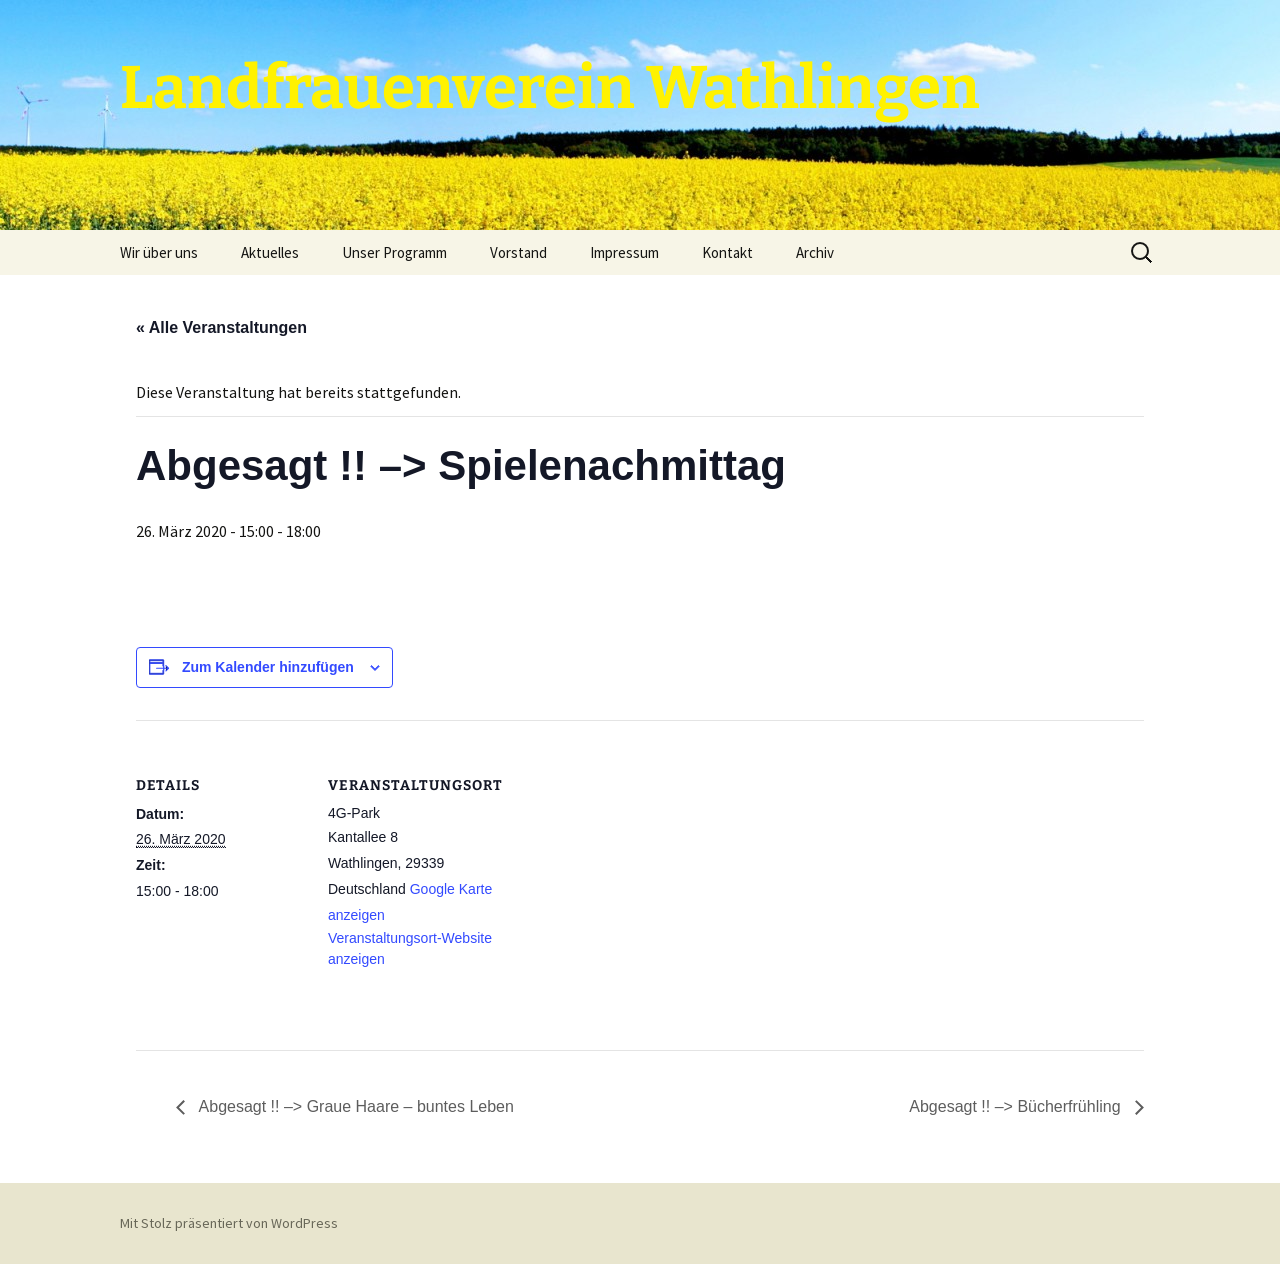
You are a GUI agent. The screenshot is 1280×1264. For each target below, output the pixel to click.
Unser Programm (394, 252)
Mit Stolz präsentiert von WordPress (229, 1223)
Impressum (624, 252)
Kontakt (727, 252)
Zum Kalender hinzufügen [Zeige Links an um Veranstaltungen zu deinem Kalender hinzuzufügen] (268, 667)
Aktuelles (270, 252)
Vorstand (518, 252)
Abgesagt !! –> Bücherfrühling (1017, 1106)
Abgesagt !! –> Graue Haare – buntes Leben (354, 1106)
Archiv (815, 252)
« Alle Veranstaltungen (221, 327)
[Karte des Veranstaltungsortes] (625, 858)
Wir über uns (159, 252)
